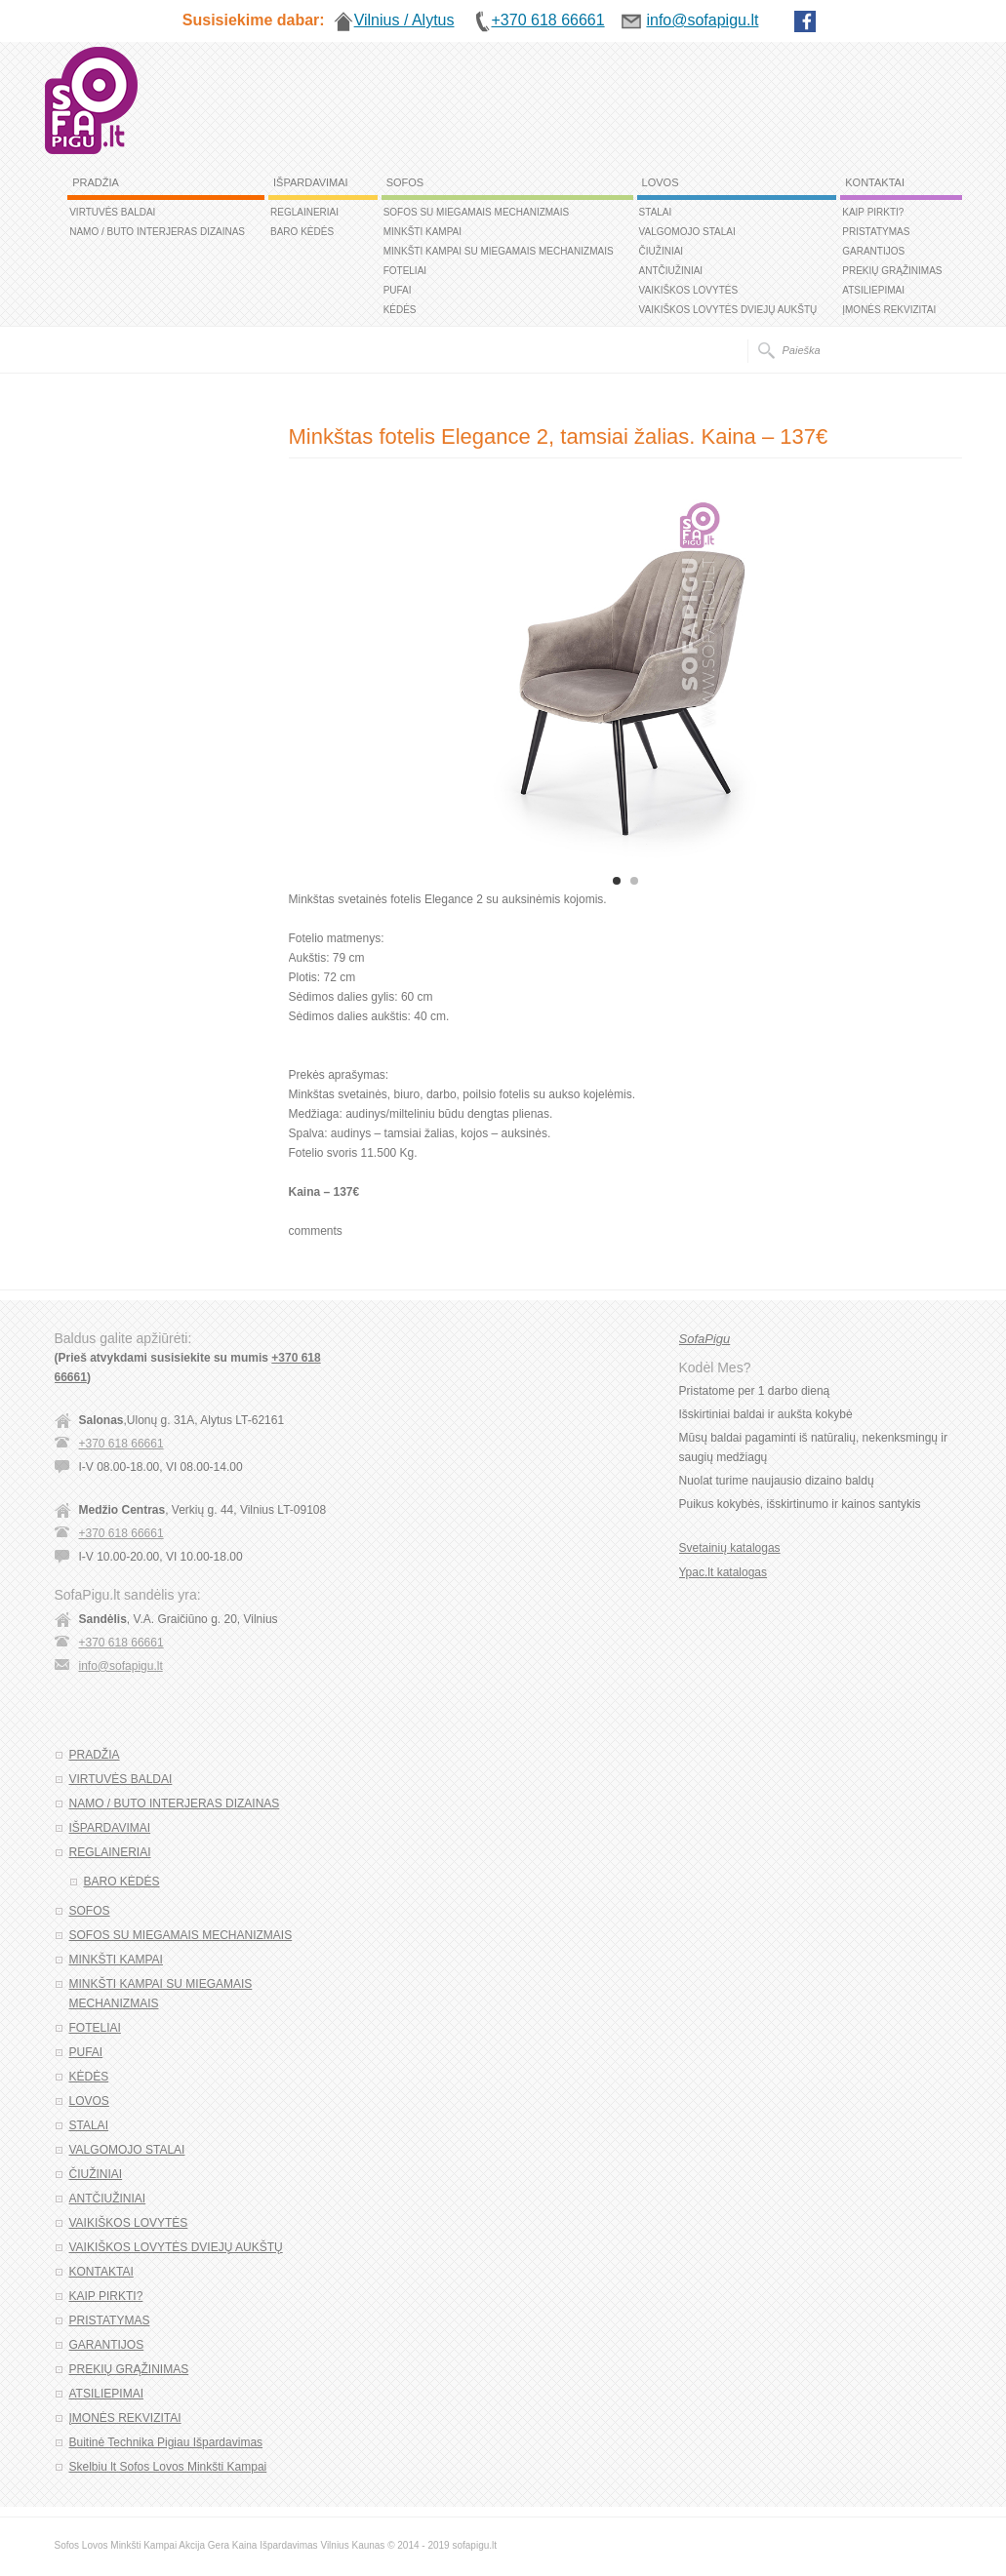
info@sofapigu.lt (121, 1666)
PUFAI (397, 290)
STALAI (655, 212)
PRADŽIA (95, 182)
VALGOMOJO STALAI (687, 231)
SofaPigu (705, 1338)
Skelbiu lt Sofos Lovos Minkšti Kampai (168, 2467)
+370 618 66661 (121, 1443)
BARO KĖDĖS (302, 231)
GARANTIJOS (873, 251)
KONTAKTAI (875, 182)
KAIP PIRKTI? (873, 212)
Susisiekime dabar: (253, 20)
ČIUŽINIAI (661, 251)
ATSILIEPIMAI (873, 290)
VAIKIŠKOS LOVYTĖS (689, 290)
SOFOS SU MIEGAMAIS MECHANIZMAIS (476, 212)
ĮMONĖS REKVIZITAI (889, 309)
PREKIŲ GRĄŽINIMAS (892, 270)
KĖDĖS (400, 309)
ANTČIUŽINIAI (671, 270)
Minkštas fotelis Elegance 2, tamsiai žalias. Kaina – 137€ (558, 436)
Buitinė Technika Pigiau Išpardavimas (166, 2442)
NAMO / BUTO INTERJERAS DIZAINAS (157, 231)
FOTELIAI (404, 270)
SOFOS (405, 182)
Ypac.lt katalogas (723, 1572)
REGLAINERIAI (304, 212)
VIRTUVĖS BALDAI (112, 212)
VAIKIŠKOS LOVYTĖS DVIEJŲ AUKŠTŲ (728, 309)
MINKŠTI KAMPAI (422, 231)
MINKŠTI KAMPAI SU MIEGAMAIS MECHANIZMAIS (498, 251)
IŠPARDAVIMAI (310, 182)
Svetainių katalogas (730, 1548)
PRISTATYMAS (875, 231)
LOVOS (660, 182)
